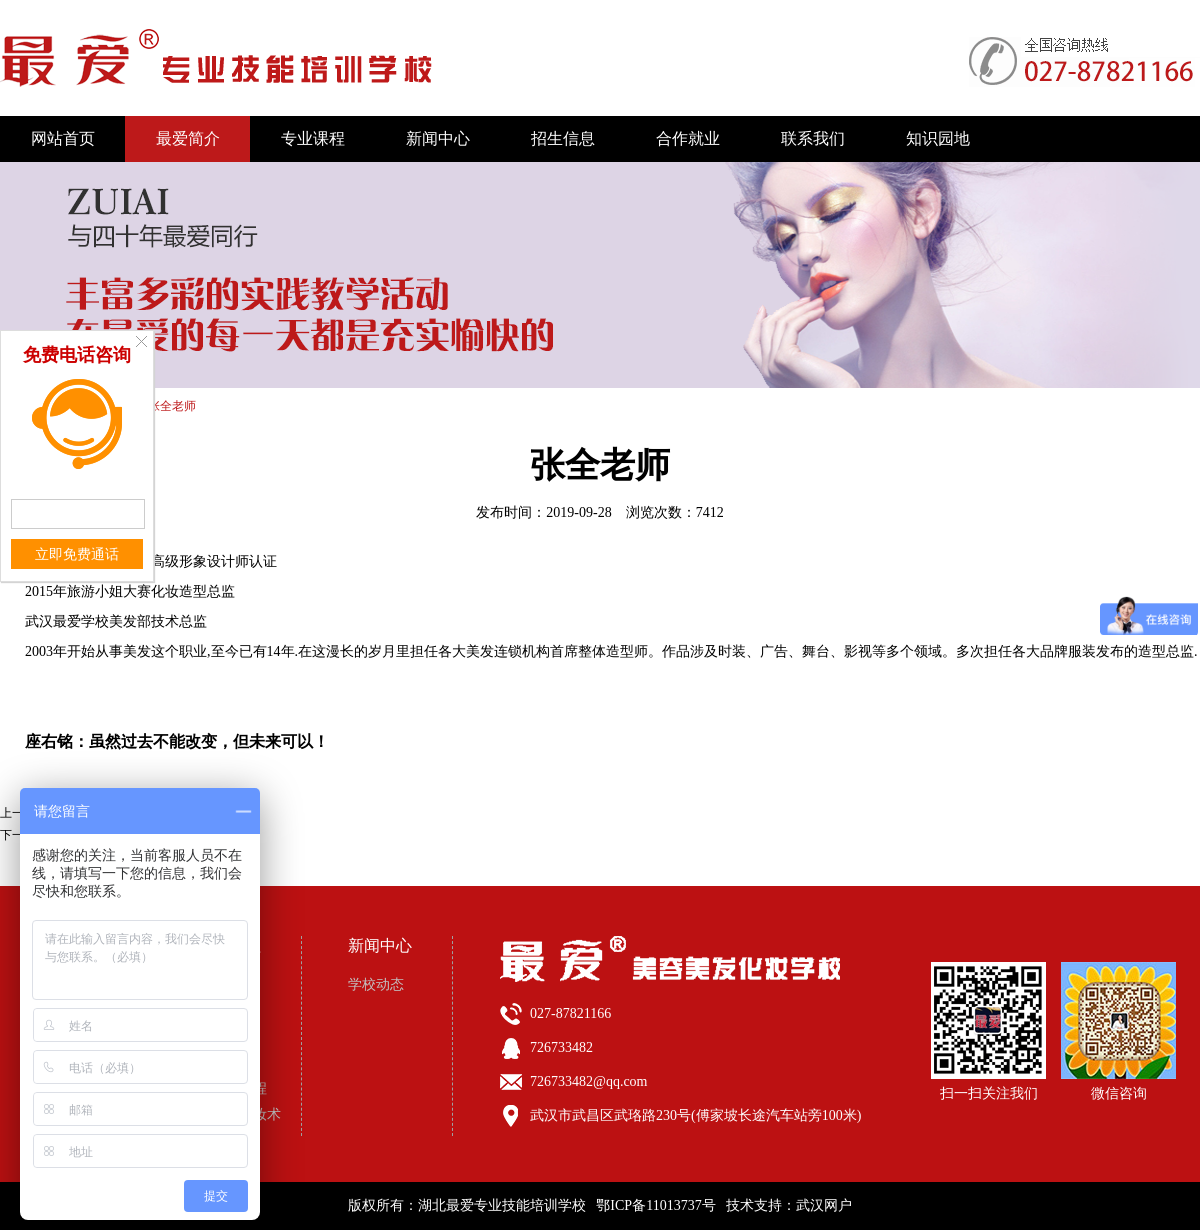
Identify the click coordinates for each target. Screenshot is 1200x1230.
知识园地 (938, 138)
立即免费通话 (77, 554)
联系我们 (813, 138)
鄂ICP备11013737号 (655, 1205)
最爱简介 (188, 138)
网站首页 (63, 138)
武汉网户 (824, 1205)
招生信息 (563, 138)
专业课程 (313, 138)
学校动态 (376, 984)
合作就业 (688, 138)
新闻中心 (438, 138)
